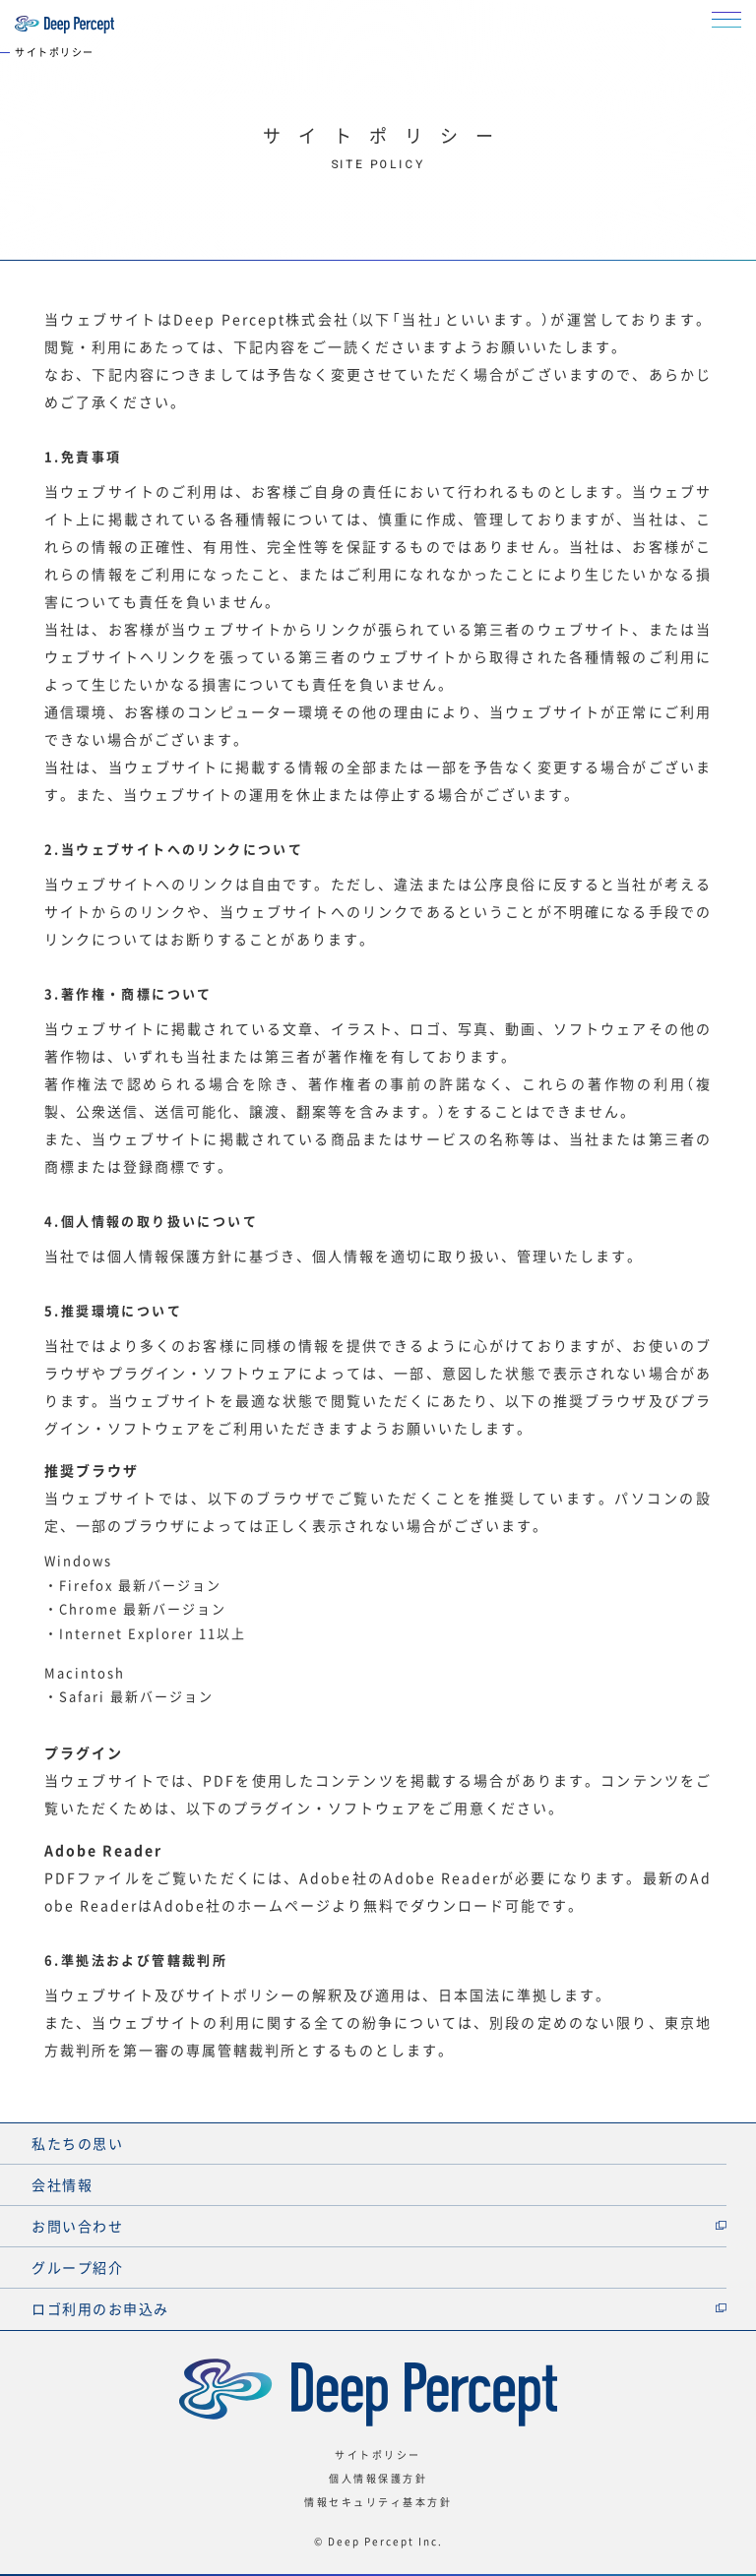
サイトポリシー (378, 2454)
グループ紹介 (77, 2267)
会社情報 (62, 2184)
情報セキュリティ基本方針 (378, 2501)
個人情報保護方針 (378, 2478)
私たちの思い (77, 2143)
